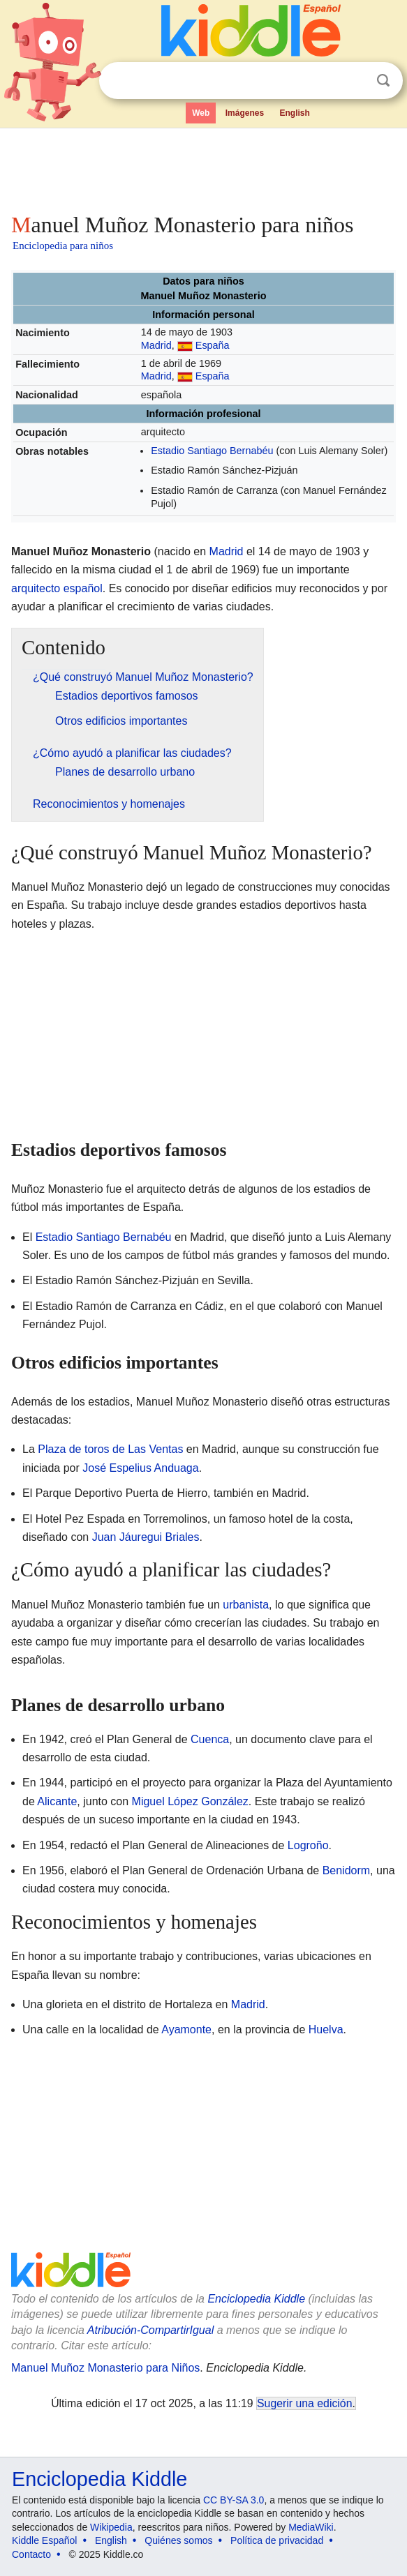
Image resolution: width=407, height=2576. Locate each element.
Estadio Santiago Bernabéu (212, 450)
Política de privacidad (276, 2540)
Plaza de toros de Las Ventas (110, 1449)
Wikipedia (111, 2527)
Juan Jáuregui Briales (146, 1537)
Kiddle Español (44, 2540)
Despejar (355, 81)
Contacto (31, 2554)
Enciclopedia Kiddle (256, 2299)
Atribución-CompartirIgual (150, 2330)
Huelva (326, 2029)
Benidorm (346, 1870)
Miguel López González (190, 1801)
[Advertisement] (203, 167)
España (212, 345)
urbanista (246, 1605)
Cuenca (210, 1739)
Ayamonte (186, 2029)
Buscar (383, 80)
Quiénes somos (178, 2540)
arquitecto (35, 588)
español (83, 588)
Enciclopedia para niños (63, 245)
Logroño (308, 1845)
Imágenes (244, 113)
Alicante (57, 1801)
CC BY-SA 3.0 (233, 2500)
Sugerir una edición (304, 2403)
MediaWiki (311, 2527)
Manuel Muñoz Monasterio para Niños (105, 2368)
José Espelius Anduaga (140, 1468)
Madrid (156, 345)
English (295, 113)
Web (200, 113)
